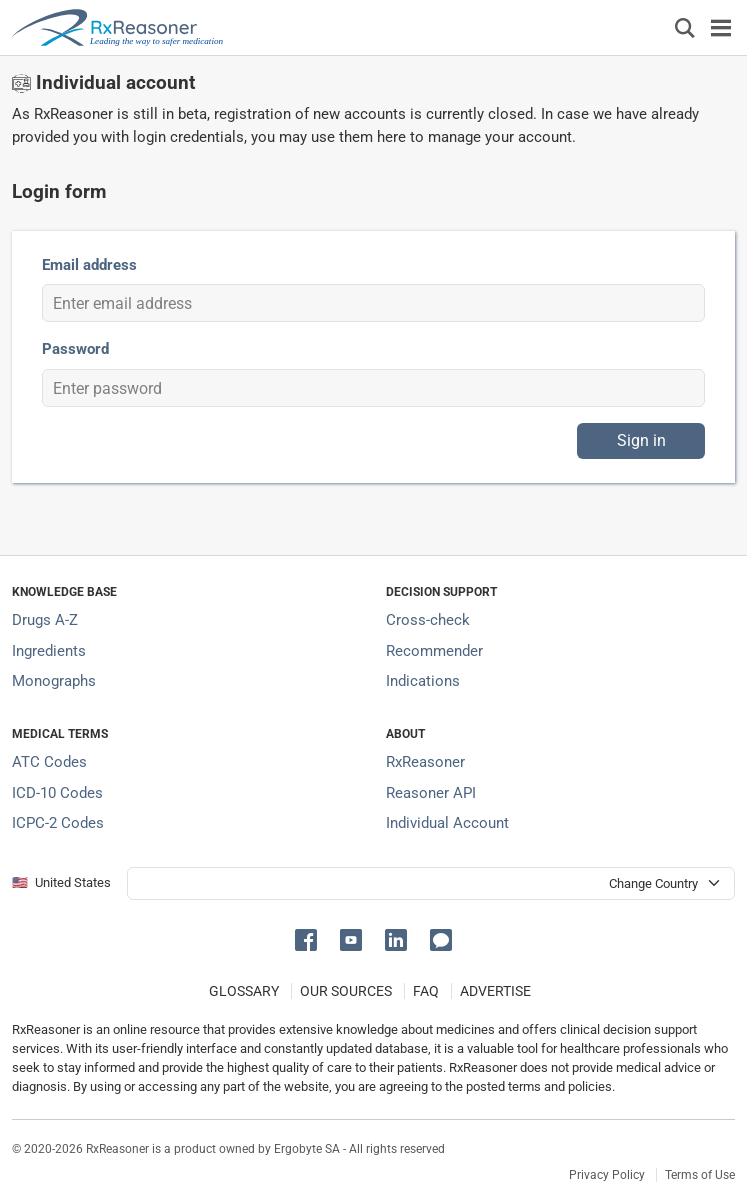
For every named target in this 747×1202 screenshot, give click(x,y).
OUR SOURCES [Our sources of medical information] (346, 991)
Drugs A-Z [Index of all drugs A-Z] (45, 620)
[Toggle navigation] (721, 27)
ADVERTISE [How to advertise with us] (495, 991)
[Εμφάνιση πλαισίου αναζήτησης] (685, 27)
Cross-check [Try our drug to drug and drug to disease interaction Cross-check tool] (428, 620)
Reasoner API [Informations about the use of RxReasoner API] (431, 793)
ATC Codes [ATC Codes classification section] (49, 762)
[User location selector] (431, 883)
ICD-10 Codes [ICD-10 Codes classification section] (57, 793)
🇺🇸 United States (61, 882)
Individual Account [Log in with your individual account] (447, 823)
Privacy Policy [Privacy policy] (607, 1175)
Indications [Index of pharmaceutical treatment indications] (423, 681)
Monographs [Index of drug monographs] (54, 681)
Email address (89, 265)
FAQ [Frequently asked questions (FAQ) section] (426, 991)
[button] (309, 938)
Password (75, 349)
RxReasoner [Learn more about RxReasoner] (425, 762)
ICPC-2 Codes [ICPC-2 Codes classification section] (58, 823)
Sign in (641, 440)
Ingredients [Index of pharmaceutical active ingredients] (49, 651)
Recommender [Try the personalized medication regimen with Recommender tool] (434, 651)
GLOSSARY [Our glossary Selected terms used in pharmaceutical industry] (244, 991)
